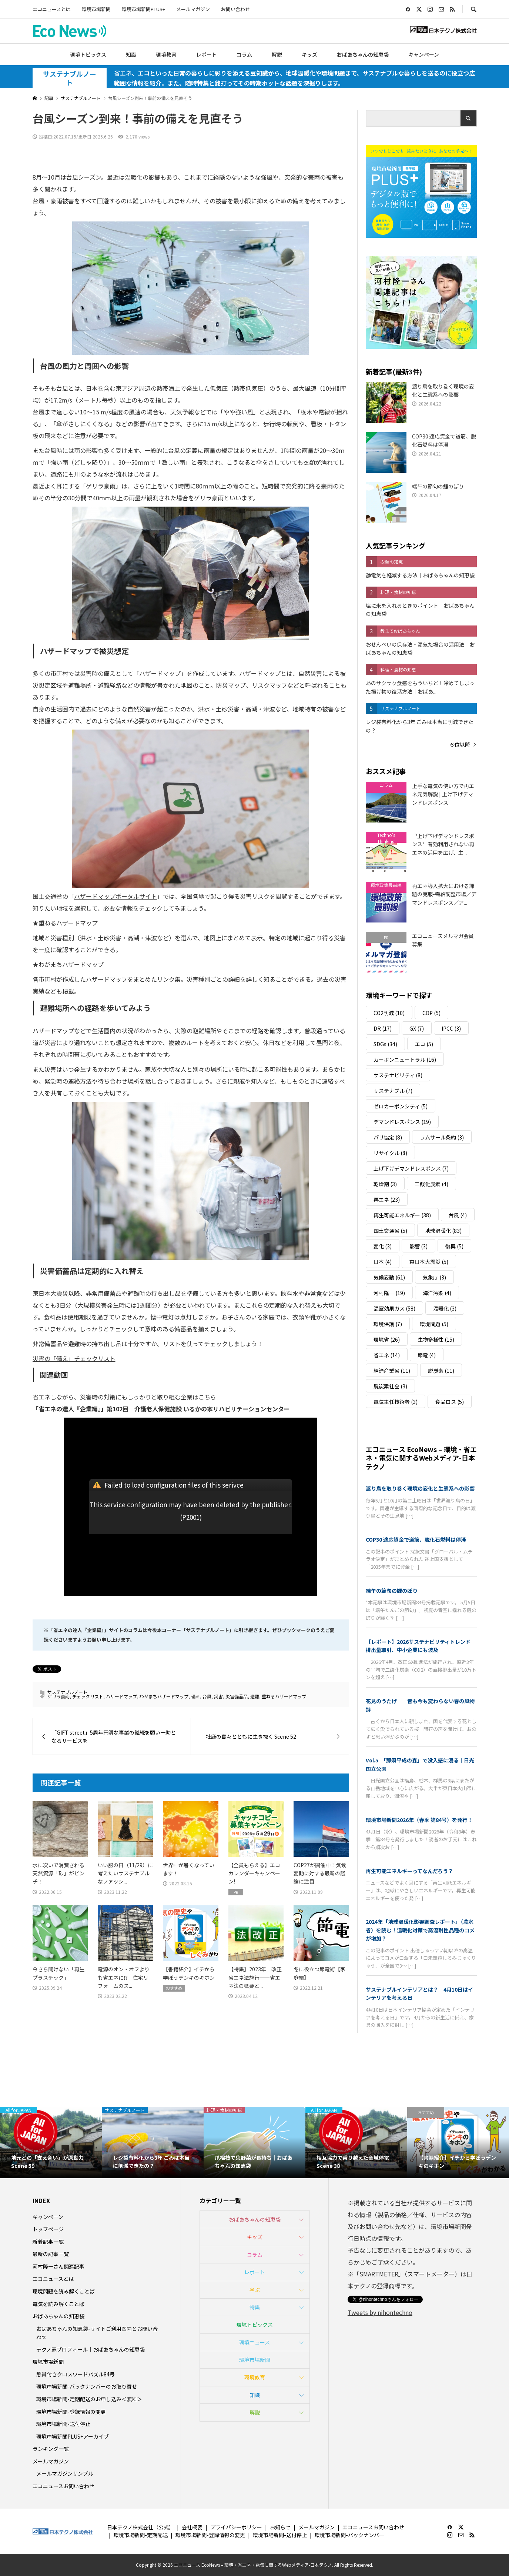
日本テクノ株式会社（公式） (140, 2527)
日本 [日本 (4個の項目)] (383, 1261)
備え (195, 1696)
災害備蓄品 (236, 1696)
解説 (277, 54)
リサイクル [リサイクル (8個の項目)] (390, 1153)
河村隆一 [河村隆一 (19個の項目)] (389, 1293)
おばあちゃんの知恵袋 (363, 54)
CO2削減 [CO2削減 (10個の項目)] (389, 1013)
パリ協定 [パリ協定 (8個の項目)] (388, 1137)
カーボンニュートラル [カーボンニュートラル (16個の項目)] (405, 1059)
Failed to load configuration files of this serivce (174, 1485)
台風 (206, 1696)
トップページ (48, 2229)
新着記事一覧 (48, 2241)
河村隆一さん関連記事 (58, 2266)
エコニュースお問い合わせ (63, 2486)
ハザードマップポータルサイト (115, 896)
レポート (206, 54)
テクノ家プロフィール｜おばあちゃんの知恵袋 (90, 2349)
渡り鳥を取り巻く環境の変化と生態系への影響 (420, 1488)
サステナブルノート (69, 78)
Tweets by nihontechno (380, 2312)
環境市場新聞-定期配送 (141, 2535)
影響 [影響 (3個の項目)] (418, 1246)
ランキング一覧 (51, 2448)
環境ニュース (254, 2342)
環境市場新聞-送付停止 (63, 2423)
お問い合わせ (235, 9)
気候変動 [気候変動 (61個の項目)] (389, 1277)
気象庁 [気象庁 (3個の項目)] (434, 1277)
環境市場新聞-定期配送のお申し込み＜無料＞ (89, 2399)
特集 (255, 2307)
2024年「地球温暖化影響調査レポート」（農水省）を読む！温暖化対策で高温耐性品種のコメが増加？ (420, 1930)
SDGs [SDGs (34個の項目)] (385, 1044)
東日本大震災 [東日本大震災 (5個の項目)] (428, 1261)
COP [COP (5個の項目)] (431, 1013)
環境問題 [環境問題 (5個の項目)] (434, 1324)
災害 (218, 1696)
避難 (254, 1696)
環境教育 (166, 54)
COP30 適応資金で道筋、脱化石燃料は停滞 (416, 1539)
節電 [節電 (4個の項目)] (427, 1355)
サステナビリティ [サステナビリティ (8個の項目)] (398, 1075)
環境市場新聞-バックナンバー (349, 2535)
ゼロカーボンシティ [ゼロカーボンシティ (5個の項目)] (401, 1106)
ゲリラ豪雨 (58, 1696)
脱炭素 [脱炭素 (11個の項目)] (441, 1370)
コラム (244, 54)
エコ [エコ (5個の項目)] (424, 1044)
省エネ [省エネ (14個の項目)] (387, 1355)
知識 (131, 54)
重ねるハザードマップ (284, 1696)
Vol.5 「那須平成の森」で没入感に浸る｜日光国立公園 (420, 1764)
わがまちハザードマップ (164, 1696)
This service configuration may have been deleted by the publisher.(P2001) (191, 1511)
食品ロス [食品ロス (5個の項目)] (449, 1401)
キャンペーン (423, 54)
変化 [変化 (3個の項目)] (383, 1246)
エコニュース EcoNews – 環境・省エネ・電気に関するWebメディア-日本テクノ (421, 1457)
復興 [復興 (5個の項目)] (454, 1246)
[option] (51, 2142)
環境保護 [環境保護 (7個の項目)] (388, 1324)
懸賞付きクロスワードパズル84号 (75, 2374)
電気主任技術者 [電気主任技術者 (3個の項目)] (396, 1401)
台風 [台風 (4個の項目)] (458, 1215)
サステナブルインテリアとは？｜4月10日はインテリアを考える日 (419, 1993)
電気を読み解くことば (58, 2304)
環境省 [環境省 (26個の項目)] (387, 1339)
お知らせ (280, 2527)
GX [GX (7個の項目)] (416, 1028)
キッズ (309, 54)
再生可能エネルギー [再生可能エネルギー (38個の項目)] (402, 1215)
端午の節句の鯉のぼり (392, 1590)
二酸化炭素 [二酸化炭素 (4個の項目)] (431, 1184)
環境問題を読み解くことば (64, 2291)
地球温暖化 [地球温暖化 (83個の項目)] (443, 1230)
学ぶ (255, 2289)
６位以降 (459, 744)
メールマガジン (193, 9)
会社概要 (192, 2527)
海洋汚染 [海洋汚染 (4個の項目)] (437, 1293)
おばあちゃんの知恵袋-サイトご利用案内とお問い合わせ (97, 2332)
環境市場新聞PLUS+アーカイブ (72, 2436)
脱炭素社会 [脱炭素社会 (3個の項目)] (390, 1386)
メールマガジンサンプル (64, 2473)
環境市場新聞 (96, 9)
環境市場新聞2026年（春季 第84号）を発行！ (419, 1819)
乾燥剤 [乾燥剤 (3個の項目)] (385, 1184)
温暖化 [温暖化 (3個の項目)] (444, 1308)
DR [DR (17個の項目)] (383, 1028)
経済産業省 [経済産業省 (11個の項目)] (392, 1370)
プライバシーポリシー (236, 2527)
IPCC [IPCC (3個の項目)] (451, 1028)
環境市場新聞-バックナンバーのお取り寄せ (86, 2386)
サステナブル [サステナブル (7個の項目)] (393, 1090)
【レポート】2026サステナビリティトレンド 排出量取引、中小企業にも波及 (421, 1646)
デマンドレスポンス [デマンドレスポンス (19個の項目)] (402, 1121)
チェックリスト (87, 1696)
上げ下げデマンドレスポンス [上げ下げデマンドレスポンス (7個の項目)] (411, 1168)
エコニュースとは (52, 9)
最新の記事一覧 (51, 2254)
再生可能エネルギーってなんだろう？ (409, 1871)
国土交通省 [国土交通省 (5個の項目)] (390, 1230)
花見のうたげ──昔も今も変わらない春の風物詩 (420, 1705)
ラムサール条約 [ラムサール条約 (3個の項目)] (442, 1137)
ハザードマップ (121, 1696)
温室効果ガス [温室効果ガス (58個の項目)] (394, 1308)
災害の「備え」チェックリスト (74, 1358)
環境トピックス (88, 54)
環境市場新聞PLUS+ (143, 9)
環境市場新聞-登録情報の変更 (71, 2411)
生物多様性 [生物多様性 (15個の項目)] (436, 1339)
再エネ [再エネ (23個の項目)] (387, 1199)
